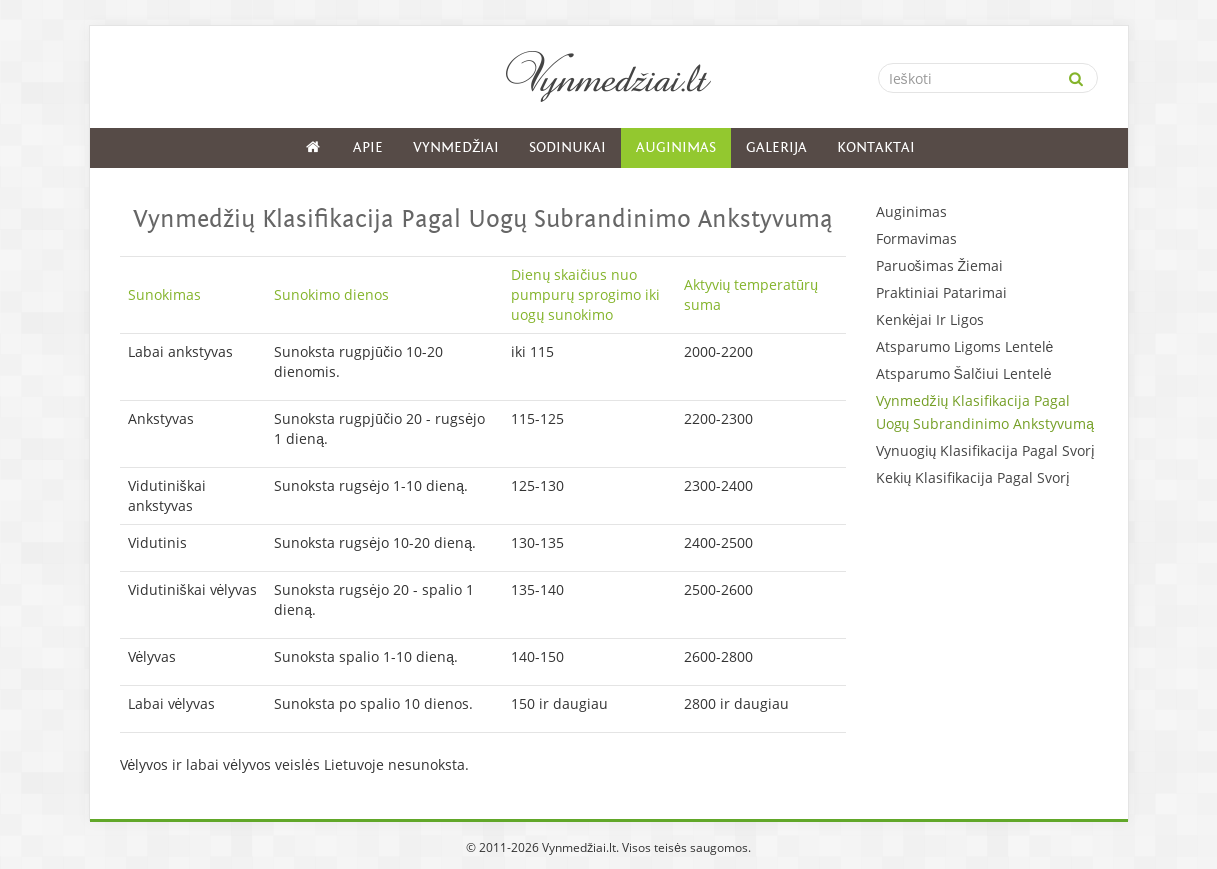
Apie (368, 147)
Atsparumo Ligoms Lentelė (965, 346)
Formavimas (916, 238)
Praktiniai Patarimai (941, 292)
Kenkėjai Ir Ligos (930, 319)
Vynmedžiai (456, 147)
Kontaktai (876, 147)
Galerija (776, 147)
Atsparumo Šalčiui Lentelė (964, 373)
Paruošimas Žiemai (940, 265)
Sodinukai (567, 147)
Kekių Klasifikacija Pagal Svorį (973, 477)
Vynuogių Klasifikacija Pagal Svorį (985, 450)
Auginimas (676, 147)
